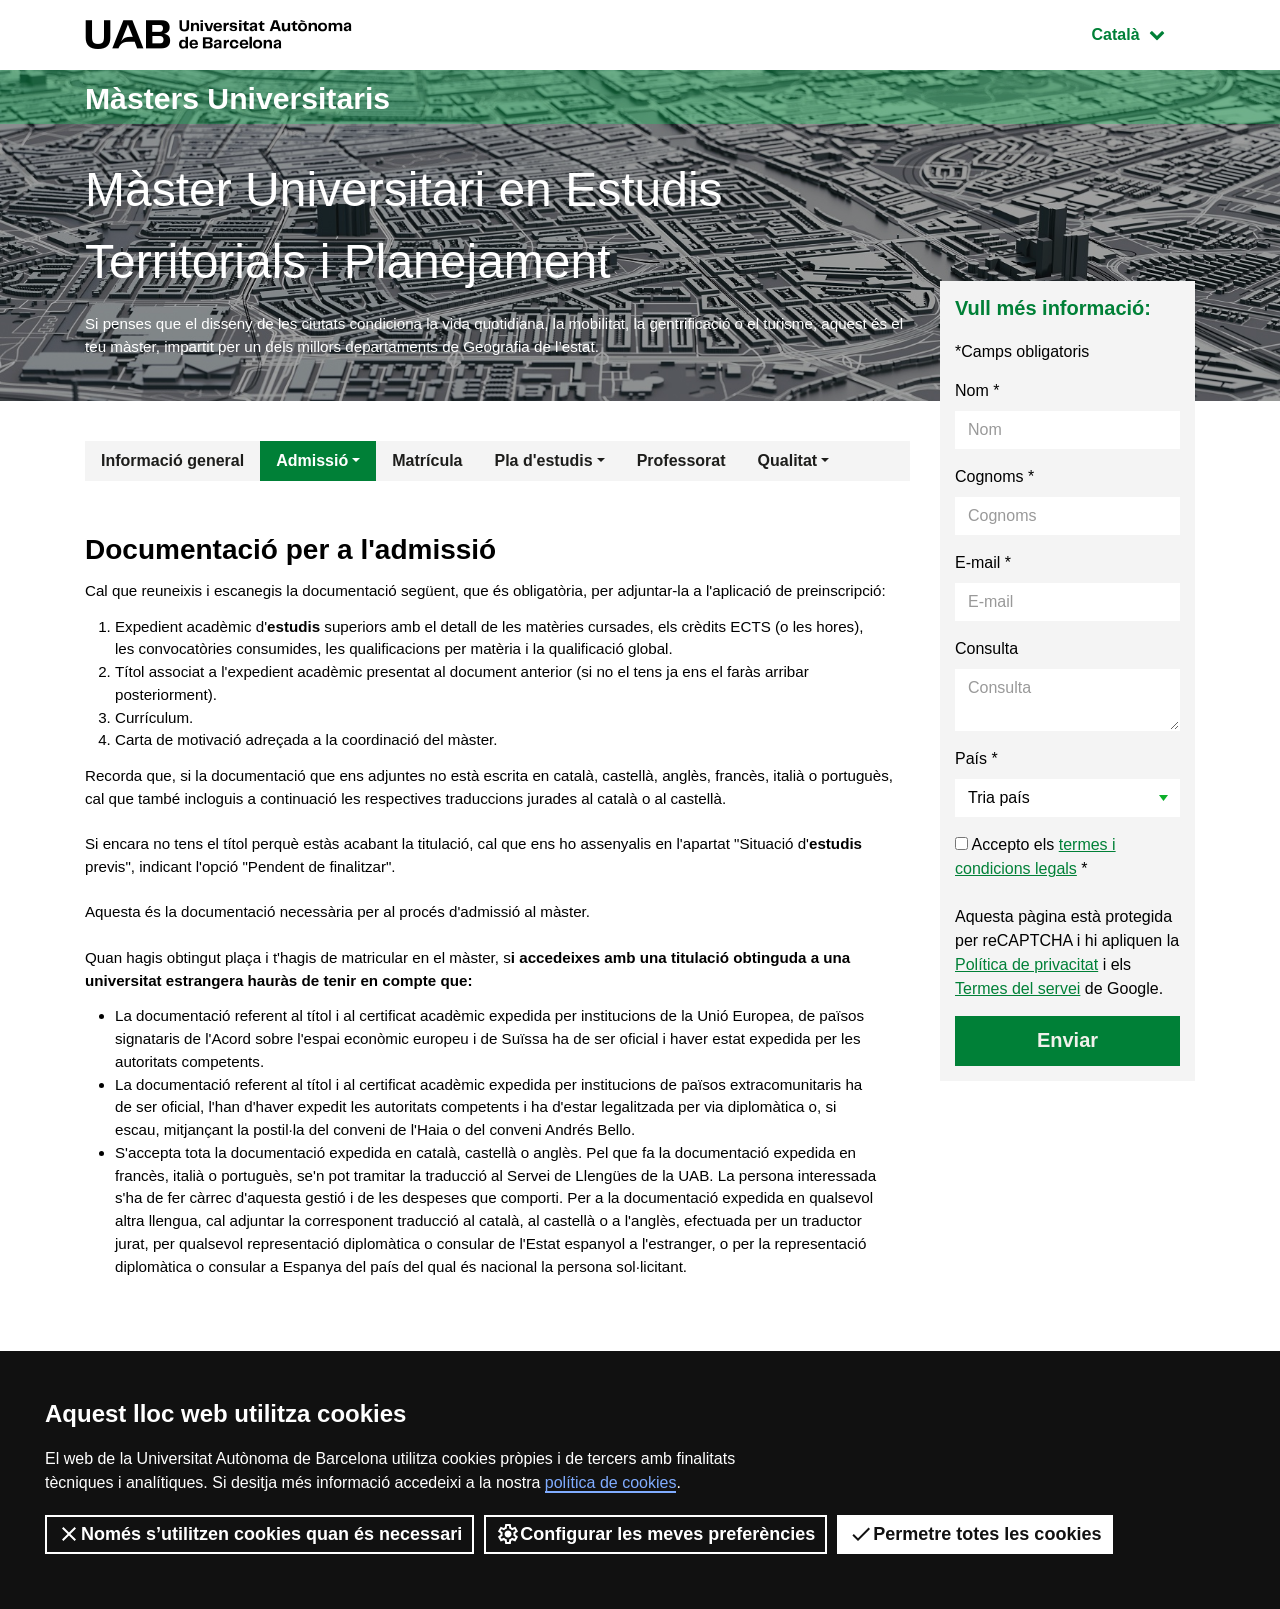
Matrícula (427, 465)
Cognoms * (994, 481)
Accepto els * (1035, 861)
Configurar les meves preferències (655, 1534)
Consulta (986, 653)
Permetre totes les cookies (975, 1534)
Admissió (312, 465)
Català (1143, 32)
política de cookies (611, 1482)
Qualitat (788, 465)
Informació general (172, 465)
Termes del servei (1017, 993)
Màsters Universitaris (267, 96)
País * (976, 763)
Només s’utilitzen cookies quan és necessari (259, 1534)
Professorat (681, 465)
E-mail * (983, 567)
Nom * (977, 395)
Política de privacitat (1026, 969)
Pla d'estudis (544, 465)
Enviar (1067, 1045)
